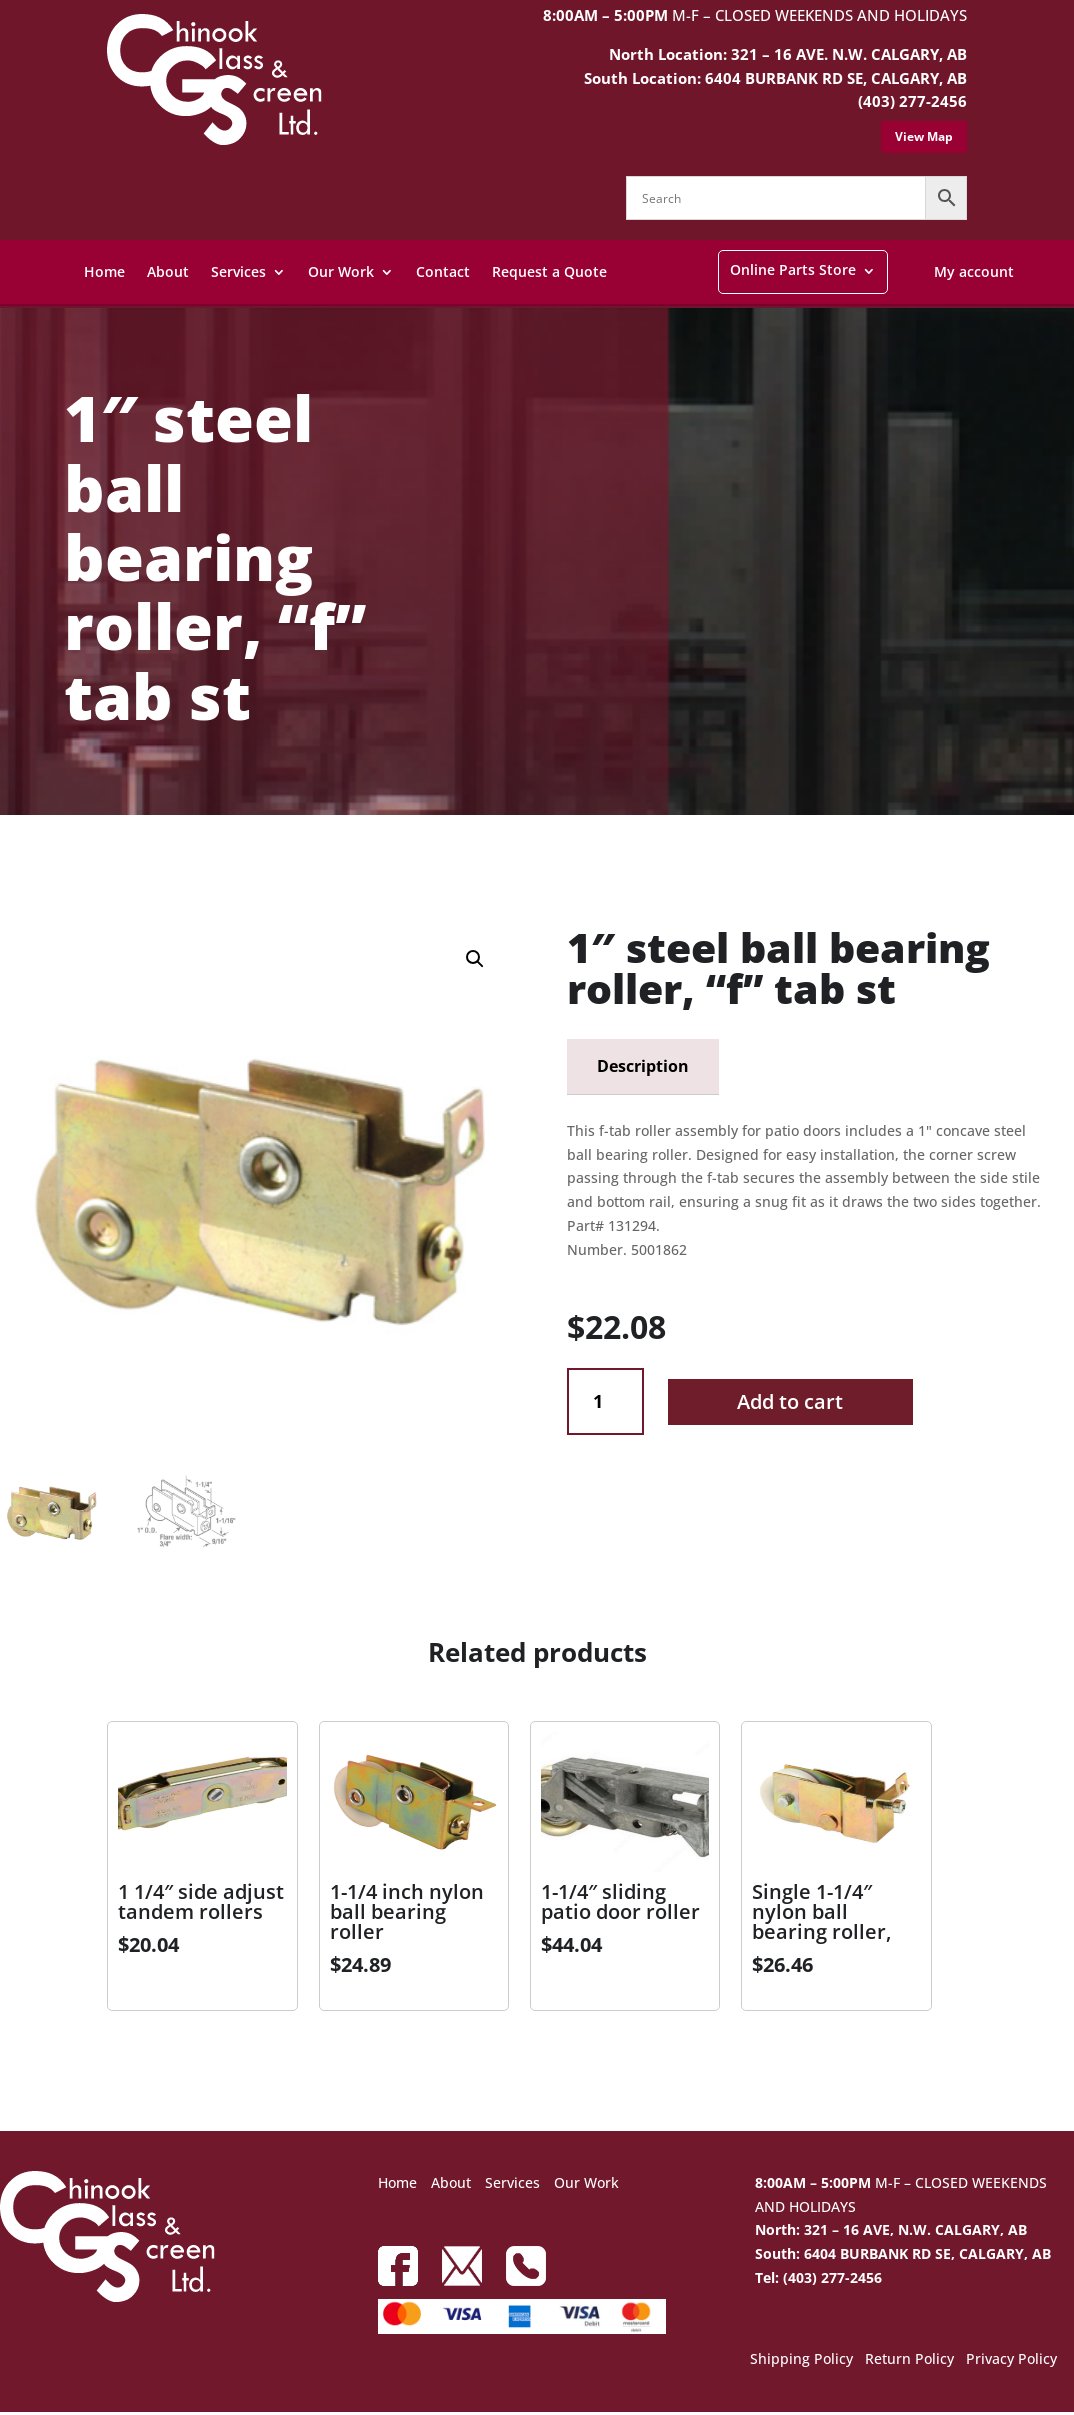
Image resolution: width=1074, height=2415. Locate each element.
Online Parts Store (793, 269)
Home (104, 271)
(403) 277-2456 (912, 101)
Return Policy (909, 2364)
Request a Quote (549, 271)
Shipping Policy (801, 2364)
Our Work (341, 271)
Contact (443, 271)
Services (238, 271)
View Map (924, 136)
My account (974, 271)
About (168, 271)
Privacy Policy (1011, 2364)
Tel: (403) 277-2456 (818, 2280)
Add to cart (790, 1401)
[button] (475, 959)
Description (643, 1066)
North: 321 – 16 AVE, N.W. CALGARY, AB (891, 2233)
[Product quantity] (605, 1401)
